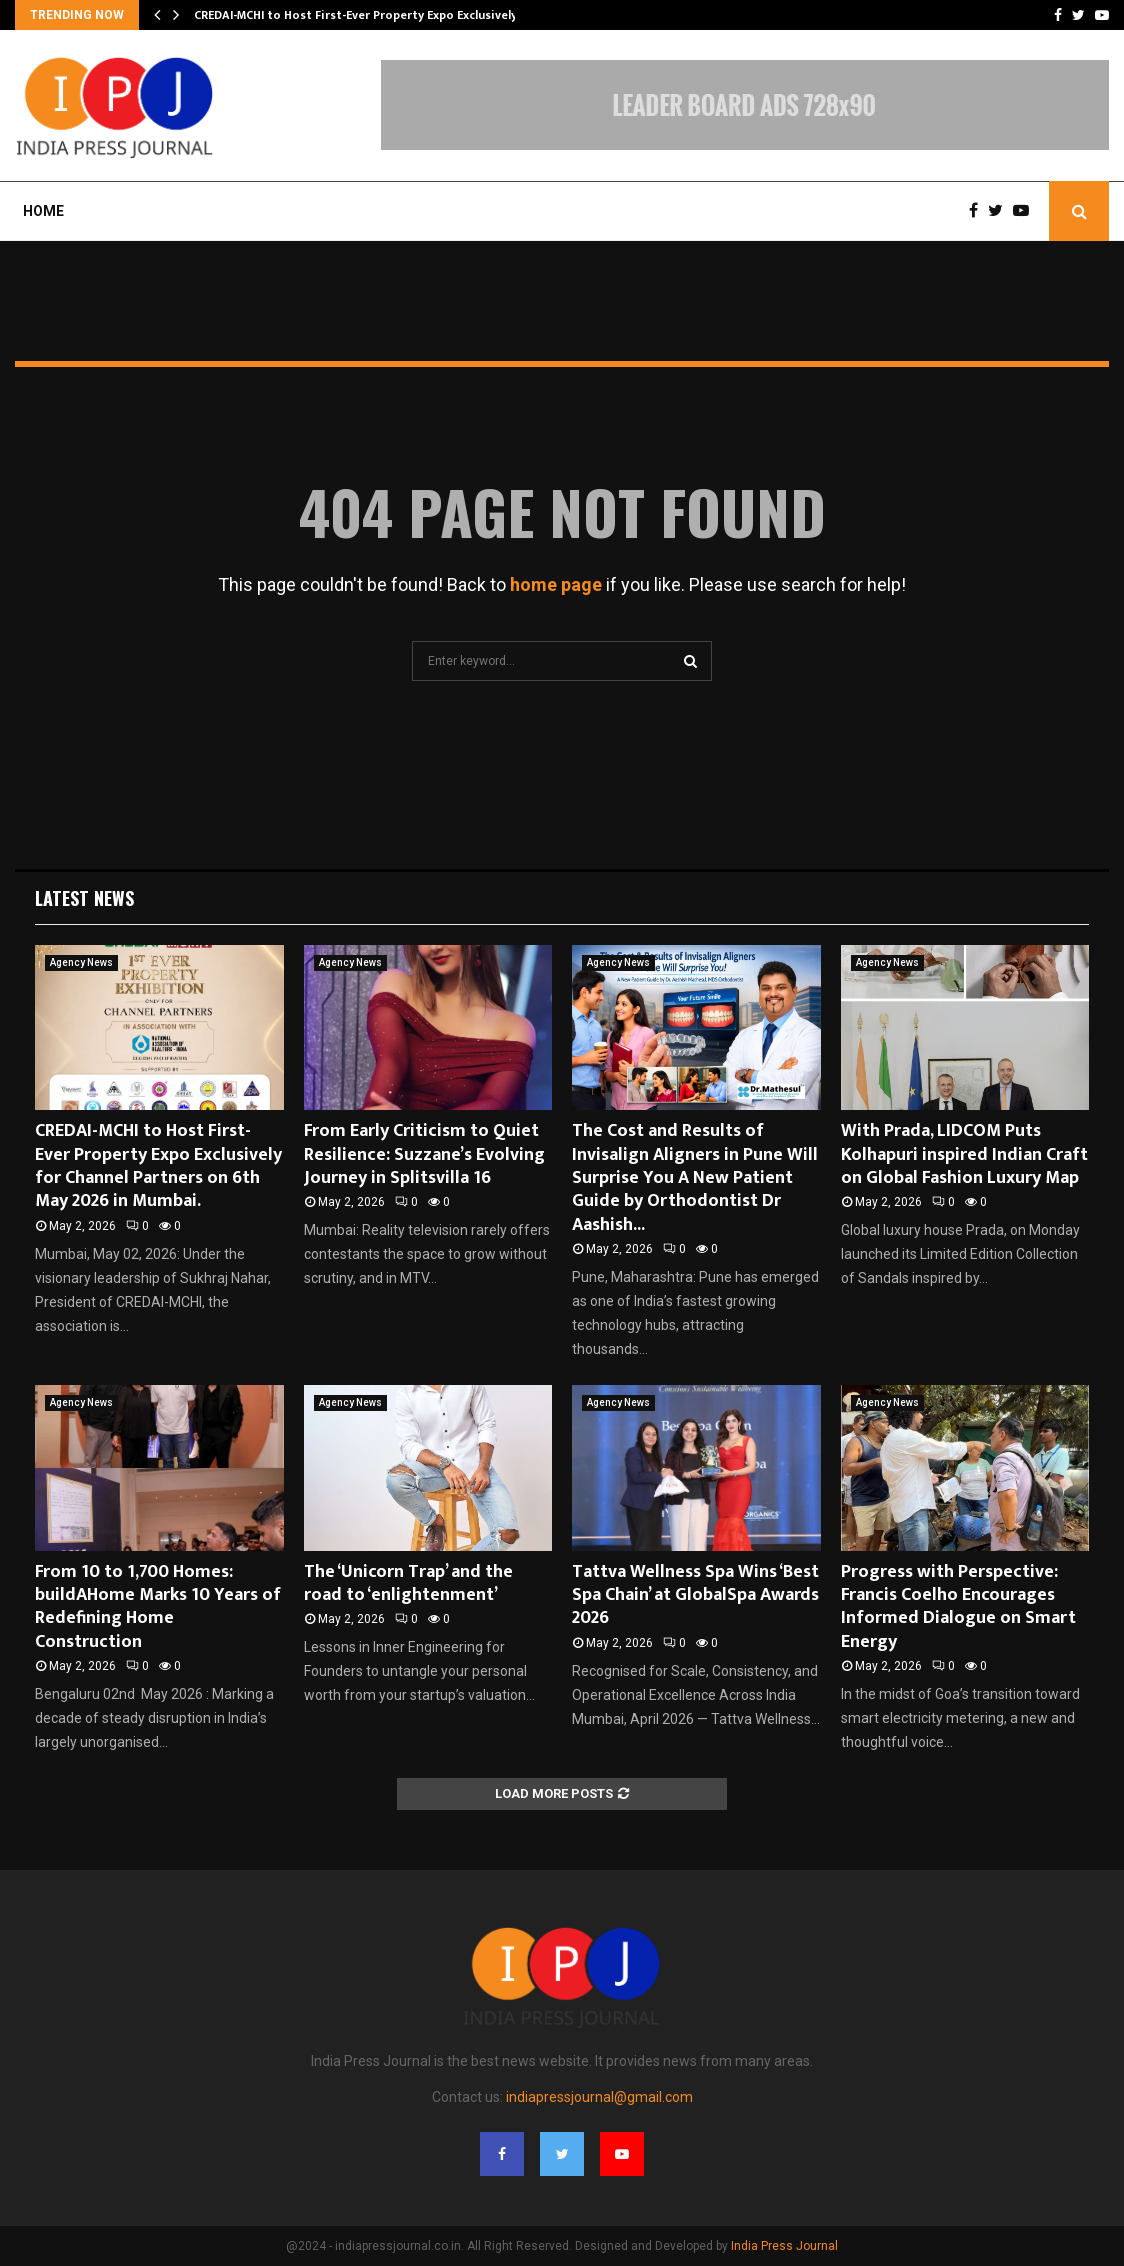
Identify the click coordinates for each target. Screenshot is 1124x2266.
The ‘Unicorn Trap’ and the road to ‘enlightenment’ (408, 1583)
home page (556, 584)
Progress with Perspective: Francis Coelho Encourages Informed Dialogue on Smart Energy (958, 1607)
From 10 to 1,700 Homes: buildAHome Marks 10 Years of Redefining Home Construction (158, 1607)
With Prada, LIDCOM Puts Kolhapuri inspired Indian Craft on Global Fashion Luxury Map (964, 1154)
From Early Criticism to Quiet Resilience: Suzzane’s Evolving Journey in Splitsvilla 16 (424, 1154)
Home (43, 211)
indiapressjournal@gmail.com (599, 2097)
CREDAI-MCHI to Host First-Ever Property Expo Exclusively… (360, 15)
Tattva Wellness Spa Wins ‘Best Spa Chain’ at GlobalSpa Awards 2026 (695, 1595)
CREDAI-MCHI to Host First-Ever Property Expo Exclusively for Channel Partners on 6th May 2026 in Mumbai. (158, 1166)
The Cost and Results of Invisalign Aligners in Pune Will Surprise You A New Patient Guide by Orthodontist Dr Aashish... (695, 1178)
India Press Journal (784, 2246)
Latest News (84, 898)
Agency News (81, 962)
